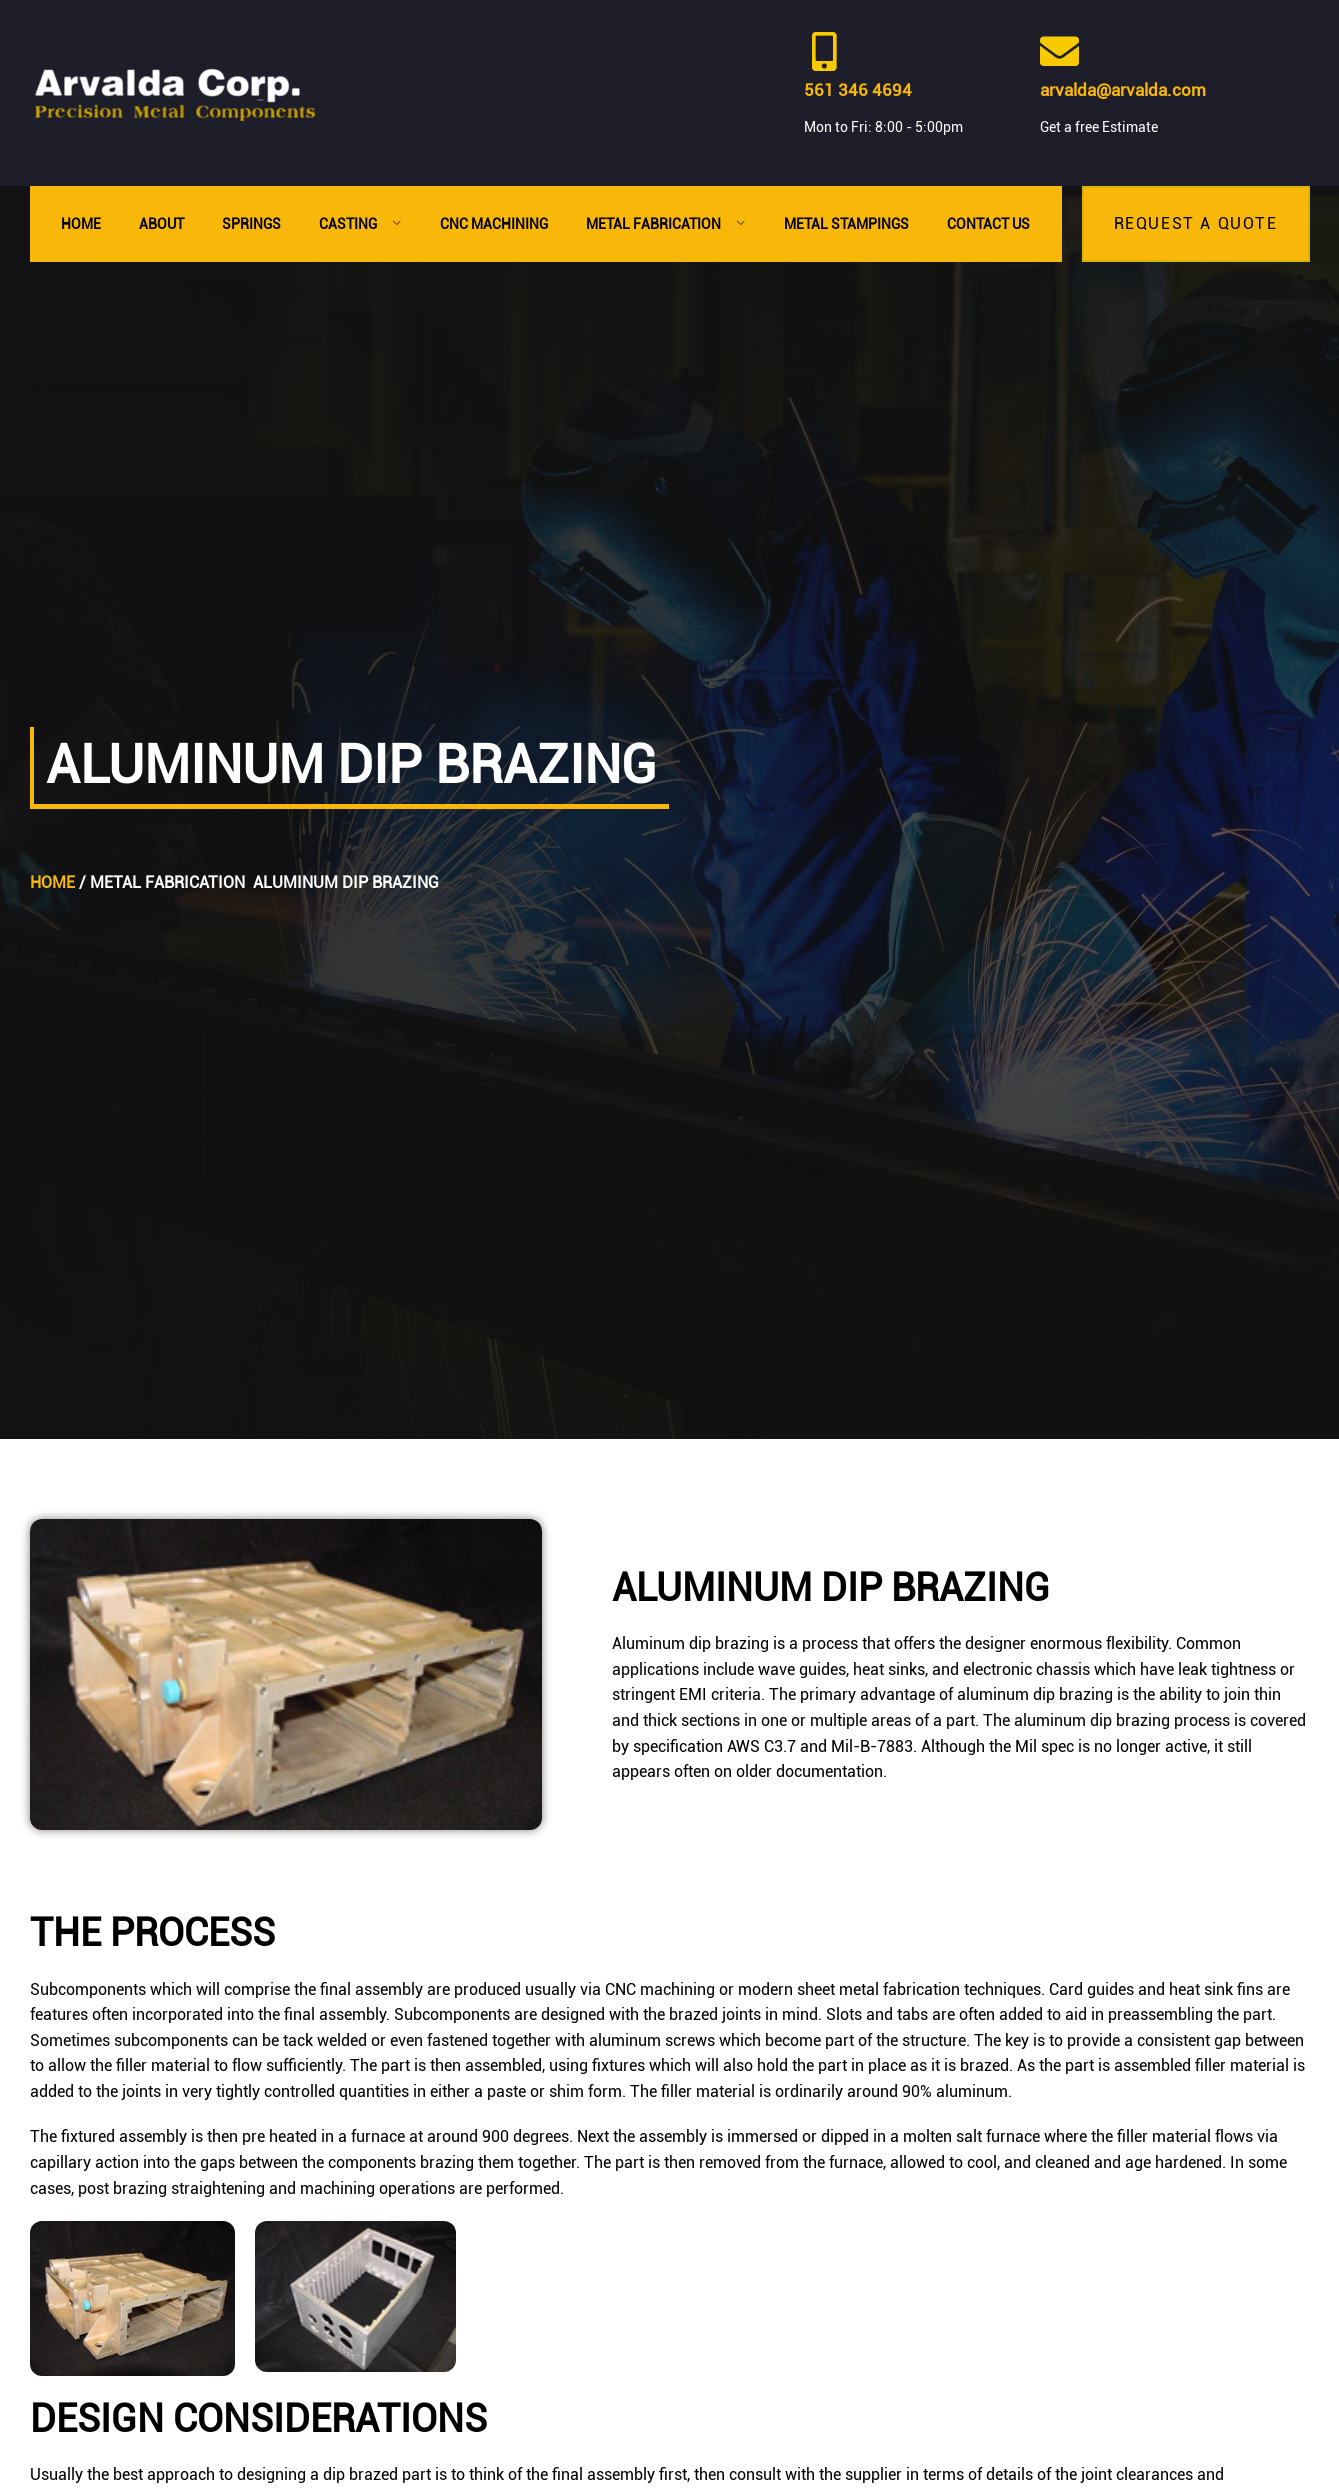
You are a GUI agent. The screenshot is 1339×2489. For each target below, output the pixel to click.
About (161, 224)
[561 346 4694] (823, 51)
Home (81, 224)
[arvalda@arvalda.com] (1059, 51)
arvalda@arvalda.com (1123, 90)
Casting (360, 224)
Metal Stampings (846, 224)
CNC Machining (494, 224)
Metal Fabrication (666, 224)
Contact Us (988, 224)
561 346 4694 (858, 90)
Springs (251, 224)
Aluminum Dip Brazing (346, 882)
